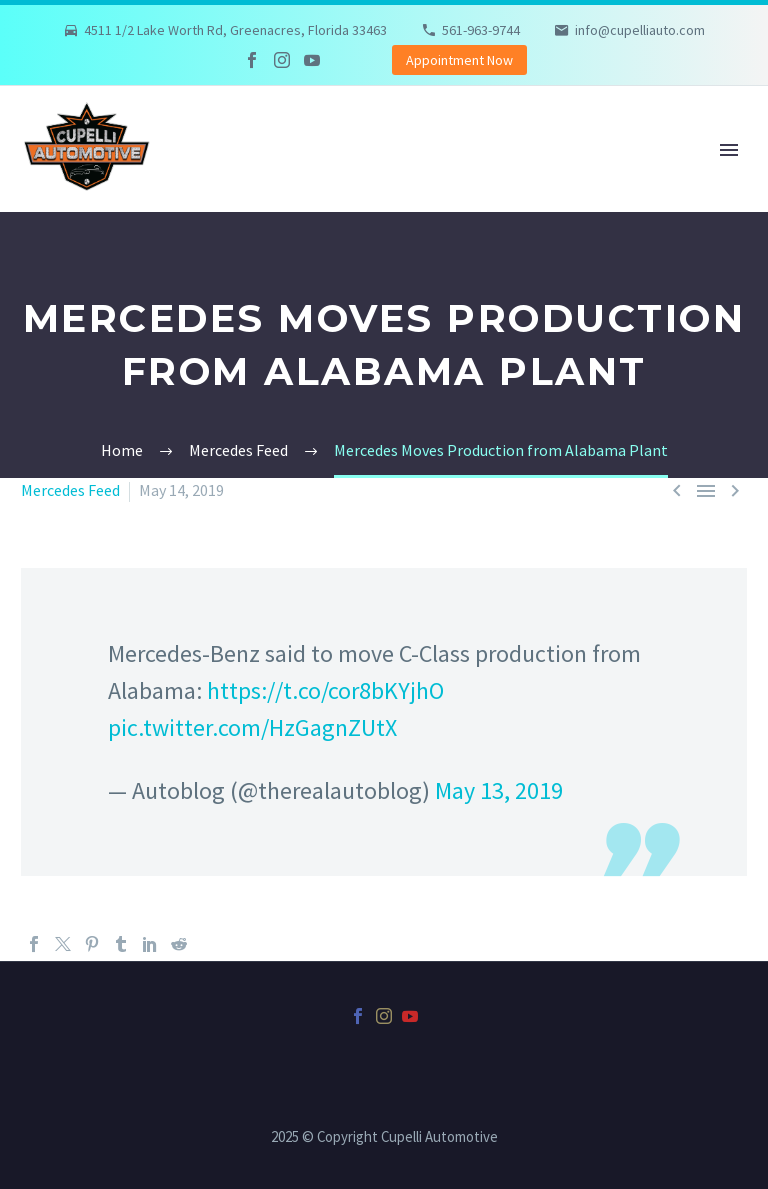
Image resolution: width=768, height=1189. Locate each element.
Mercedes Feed (70, 490)
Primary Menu (729, 150)
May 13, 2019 (499, 790)
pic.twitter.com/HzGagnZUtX (252, 727)
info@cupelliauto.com (640, 30)
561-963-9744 (481, 30)
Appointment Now (459, 60)
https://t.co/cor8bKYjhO (325, 690)
